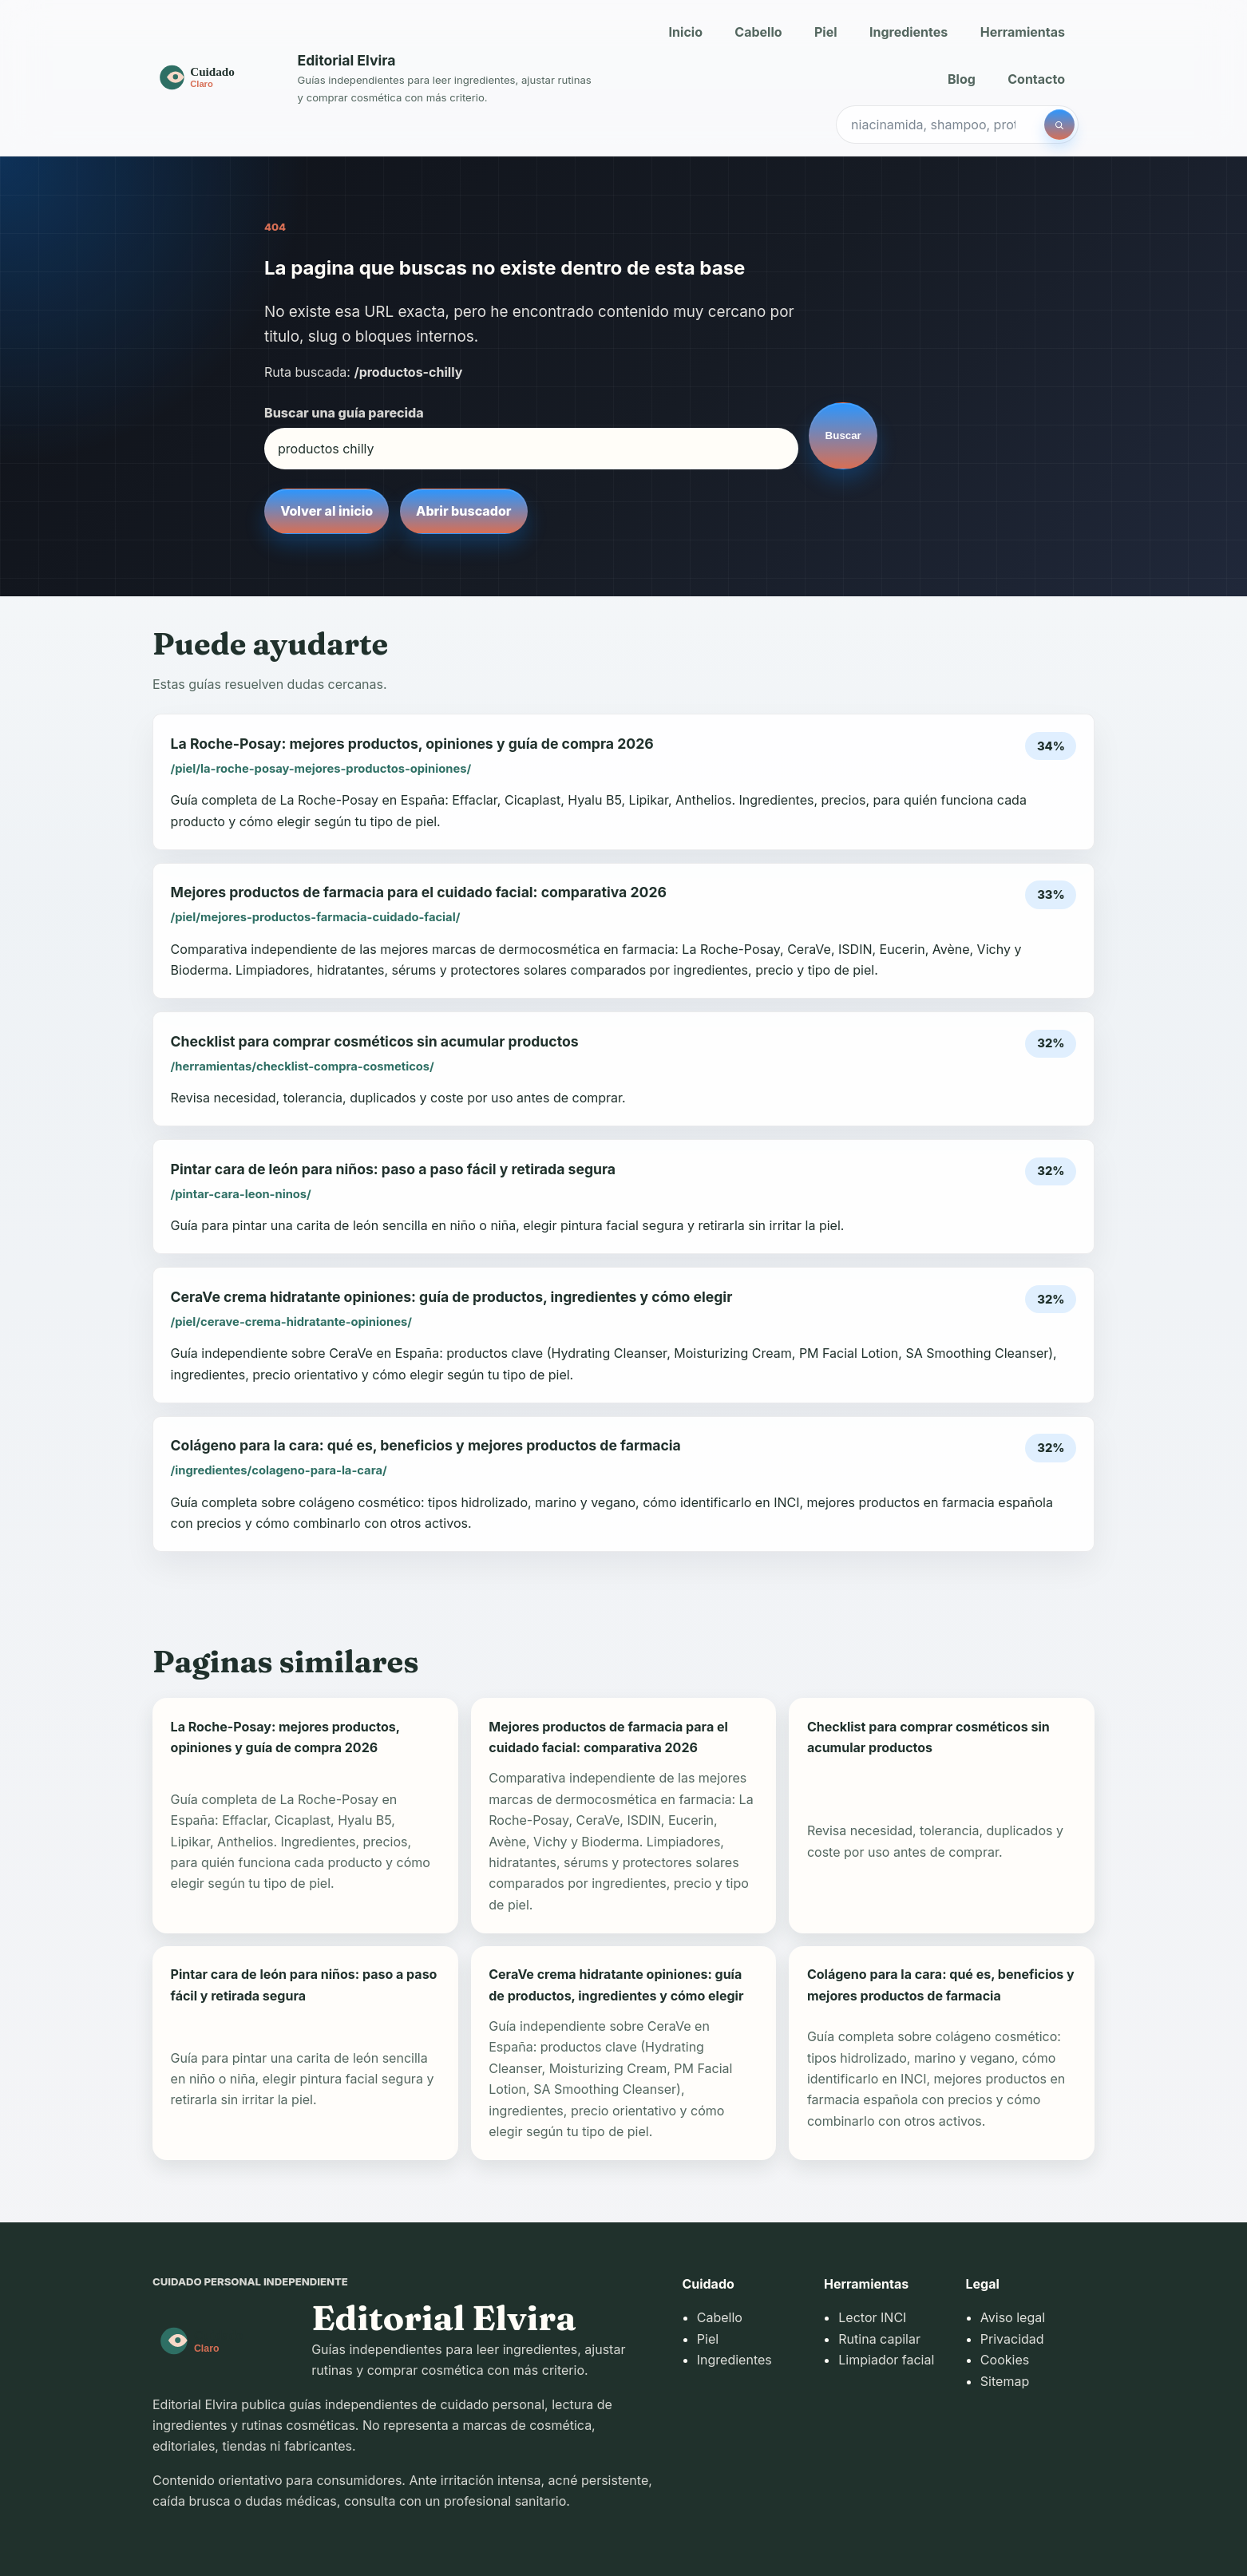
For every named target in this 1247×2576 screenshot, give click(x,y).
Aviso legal (1012, 2317)
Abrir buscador (463, 511)
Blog (962, 79)
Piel (825, 32)
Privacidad (1012, 2339)
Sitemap (1004, 2381)
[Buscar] (1059, 124)
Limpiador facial (886, 2360)
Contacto (1036, 79)
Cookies (1004, 2360)
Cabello (758, 32)
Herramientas (1022, 32)
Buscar (843, 435)
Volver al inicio (326, 511)
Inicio (686, 32)
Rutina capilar (879, 2339)
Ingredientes (908, 32)
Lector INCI (872, 2317)
